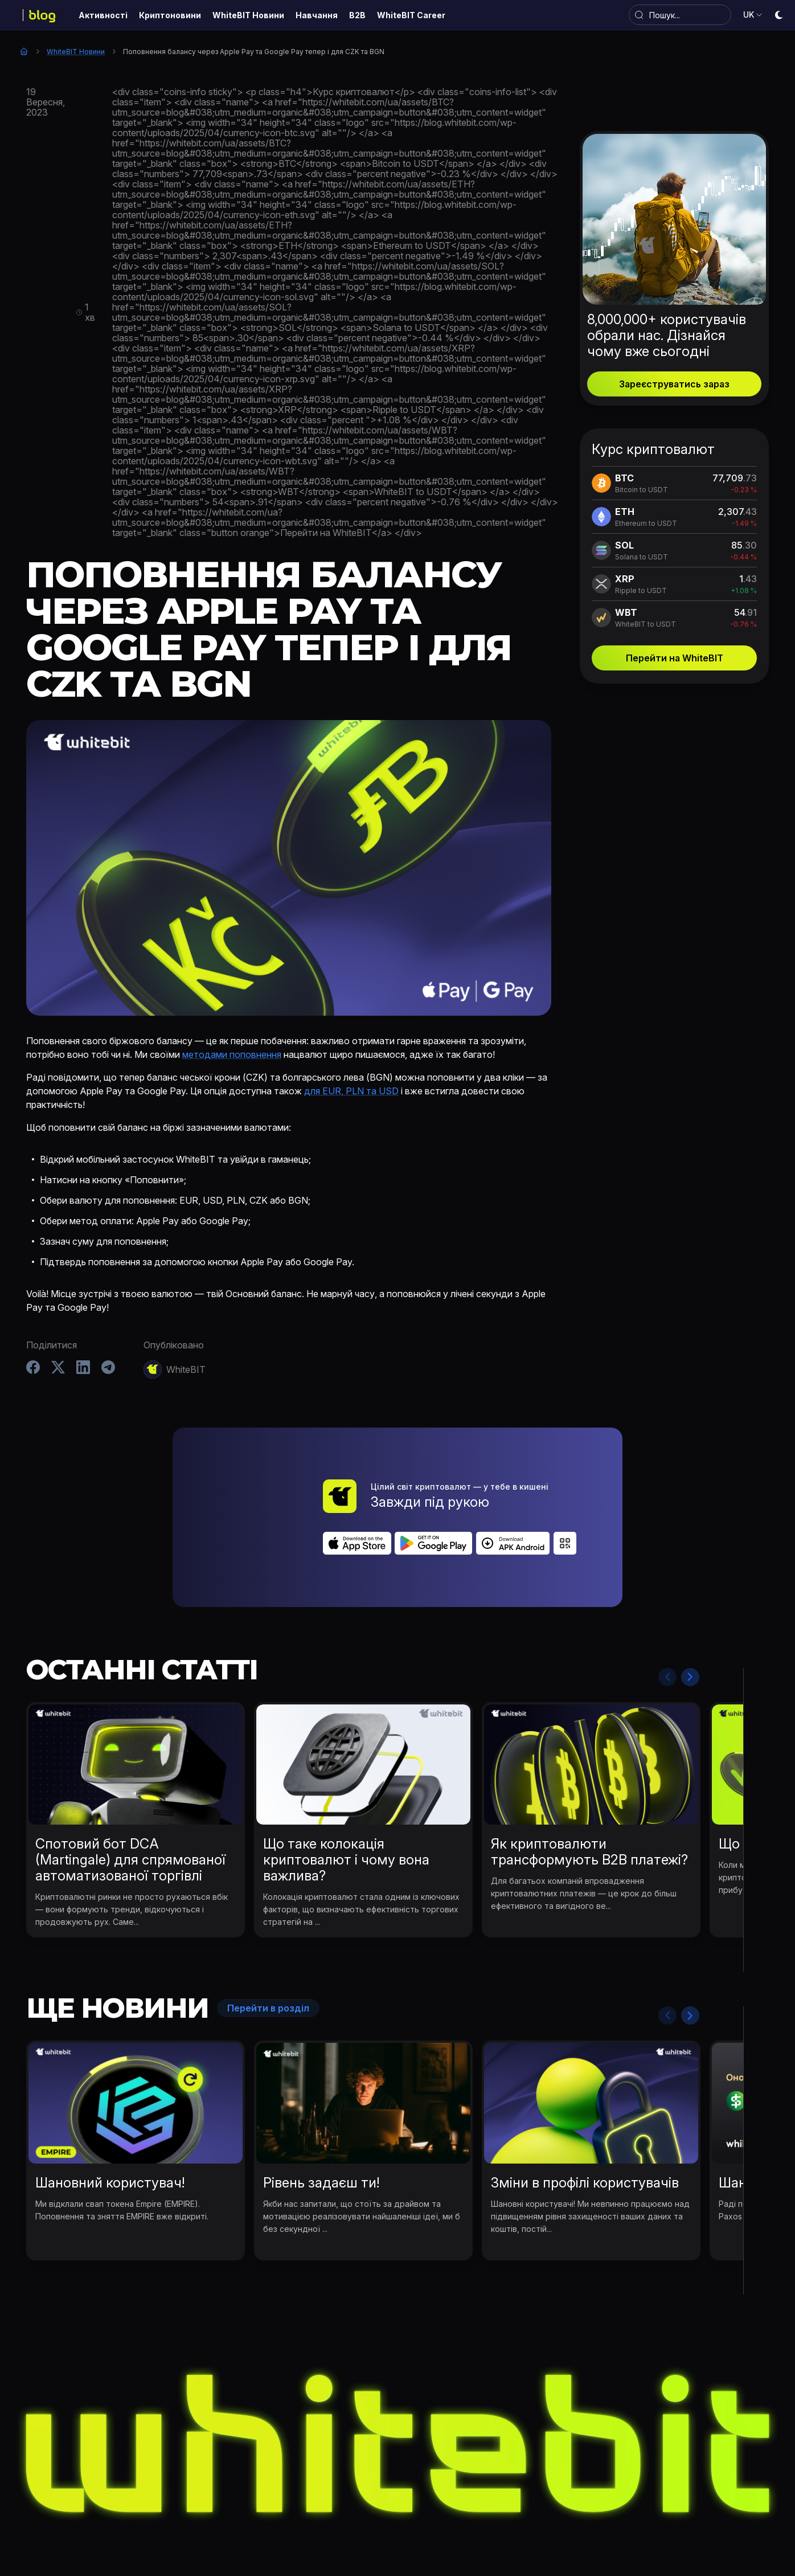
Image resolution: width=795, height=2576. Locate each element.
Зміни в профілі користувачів (585, 2119)
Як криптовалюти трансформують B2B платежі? (589, 1788)
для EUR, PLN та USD (351, 1091)
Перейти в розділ (268, 1945)
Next (690, 1613)
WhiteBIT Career (588, 2520)
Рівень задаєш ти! (321, 2119)
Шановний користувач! (110, 2119)
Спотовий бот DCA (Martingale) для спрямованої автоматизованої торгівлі (130, 1796)
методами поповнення (231, 1054)
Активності (197, 2520)
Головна (23, 51)
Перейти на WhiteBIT (674, 658)
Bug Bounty (483, 2520)
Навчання (424, 2520)
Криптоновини (268, 2520)
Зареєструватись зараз (674, 384)
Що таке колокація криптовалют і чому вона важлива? (346, 1796)
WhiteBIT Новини (76, 51)
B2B (531, 2520)
